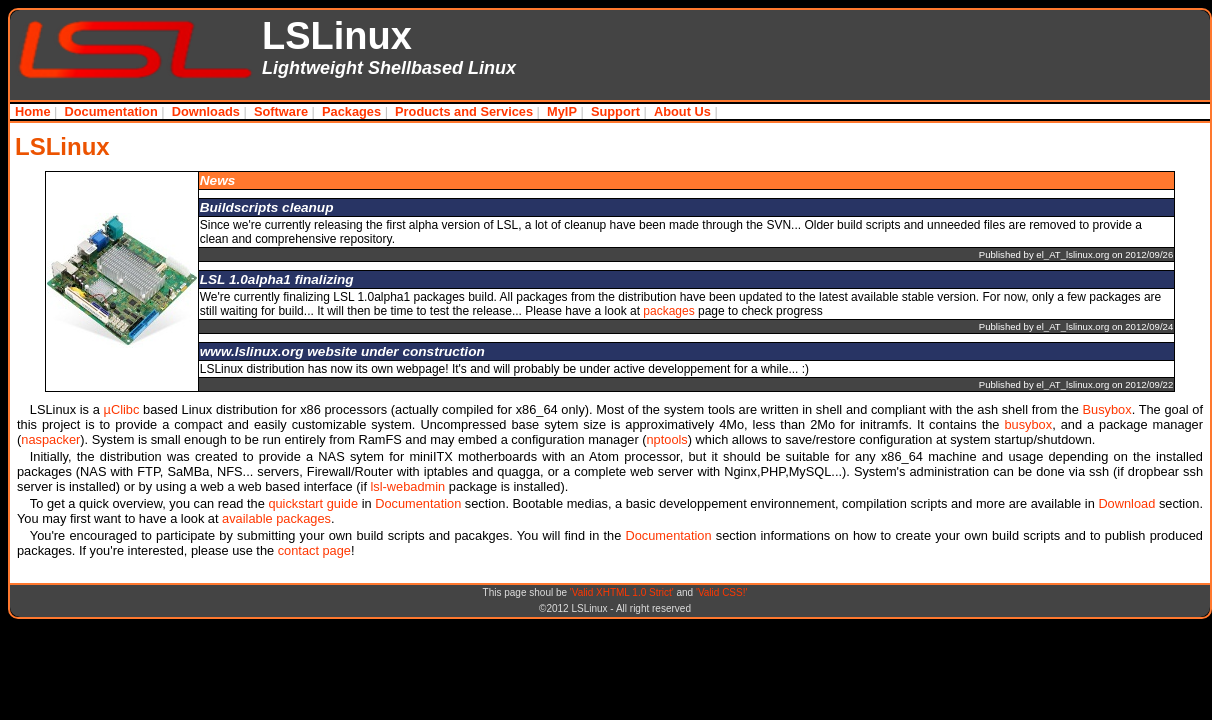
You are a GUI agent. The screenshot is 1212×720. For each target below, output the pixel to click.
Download (1126, 503)
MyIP (562, 111)
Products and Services (464, 111)
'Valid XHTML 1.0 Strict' (622, 592)
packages (668, 311)
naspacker (50, 439)
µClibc (122, 409)
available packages (276, 518)
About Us (682, 111)
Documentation (111, 111)
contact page (314, 550)
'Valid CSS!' (721, 592)
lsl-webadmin (408, 486)
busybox (1028, 424)
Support (615, 111)
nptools (666, 439)
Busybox (1107, 409)
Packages (351, 111)
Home (33, 111)
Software (281, 111)
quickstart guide (313, 503)
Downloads (206, 111)
